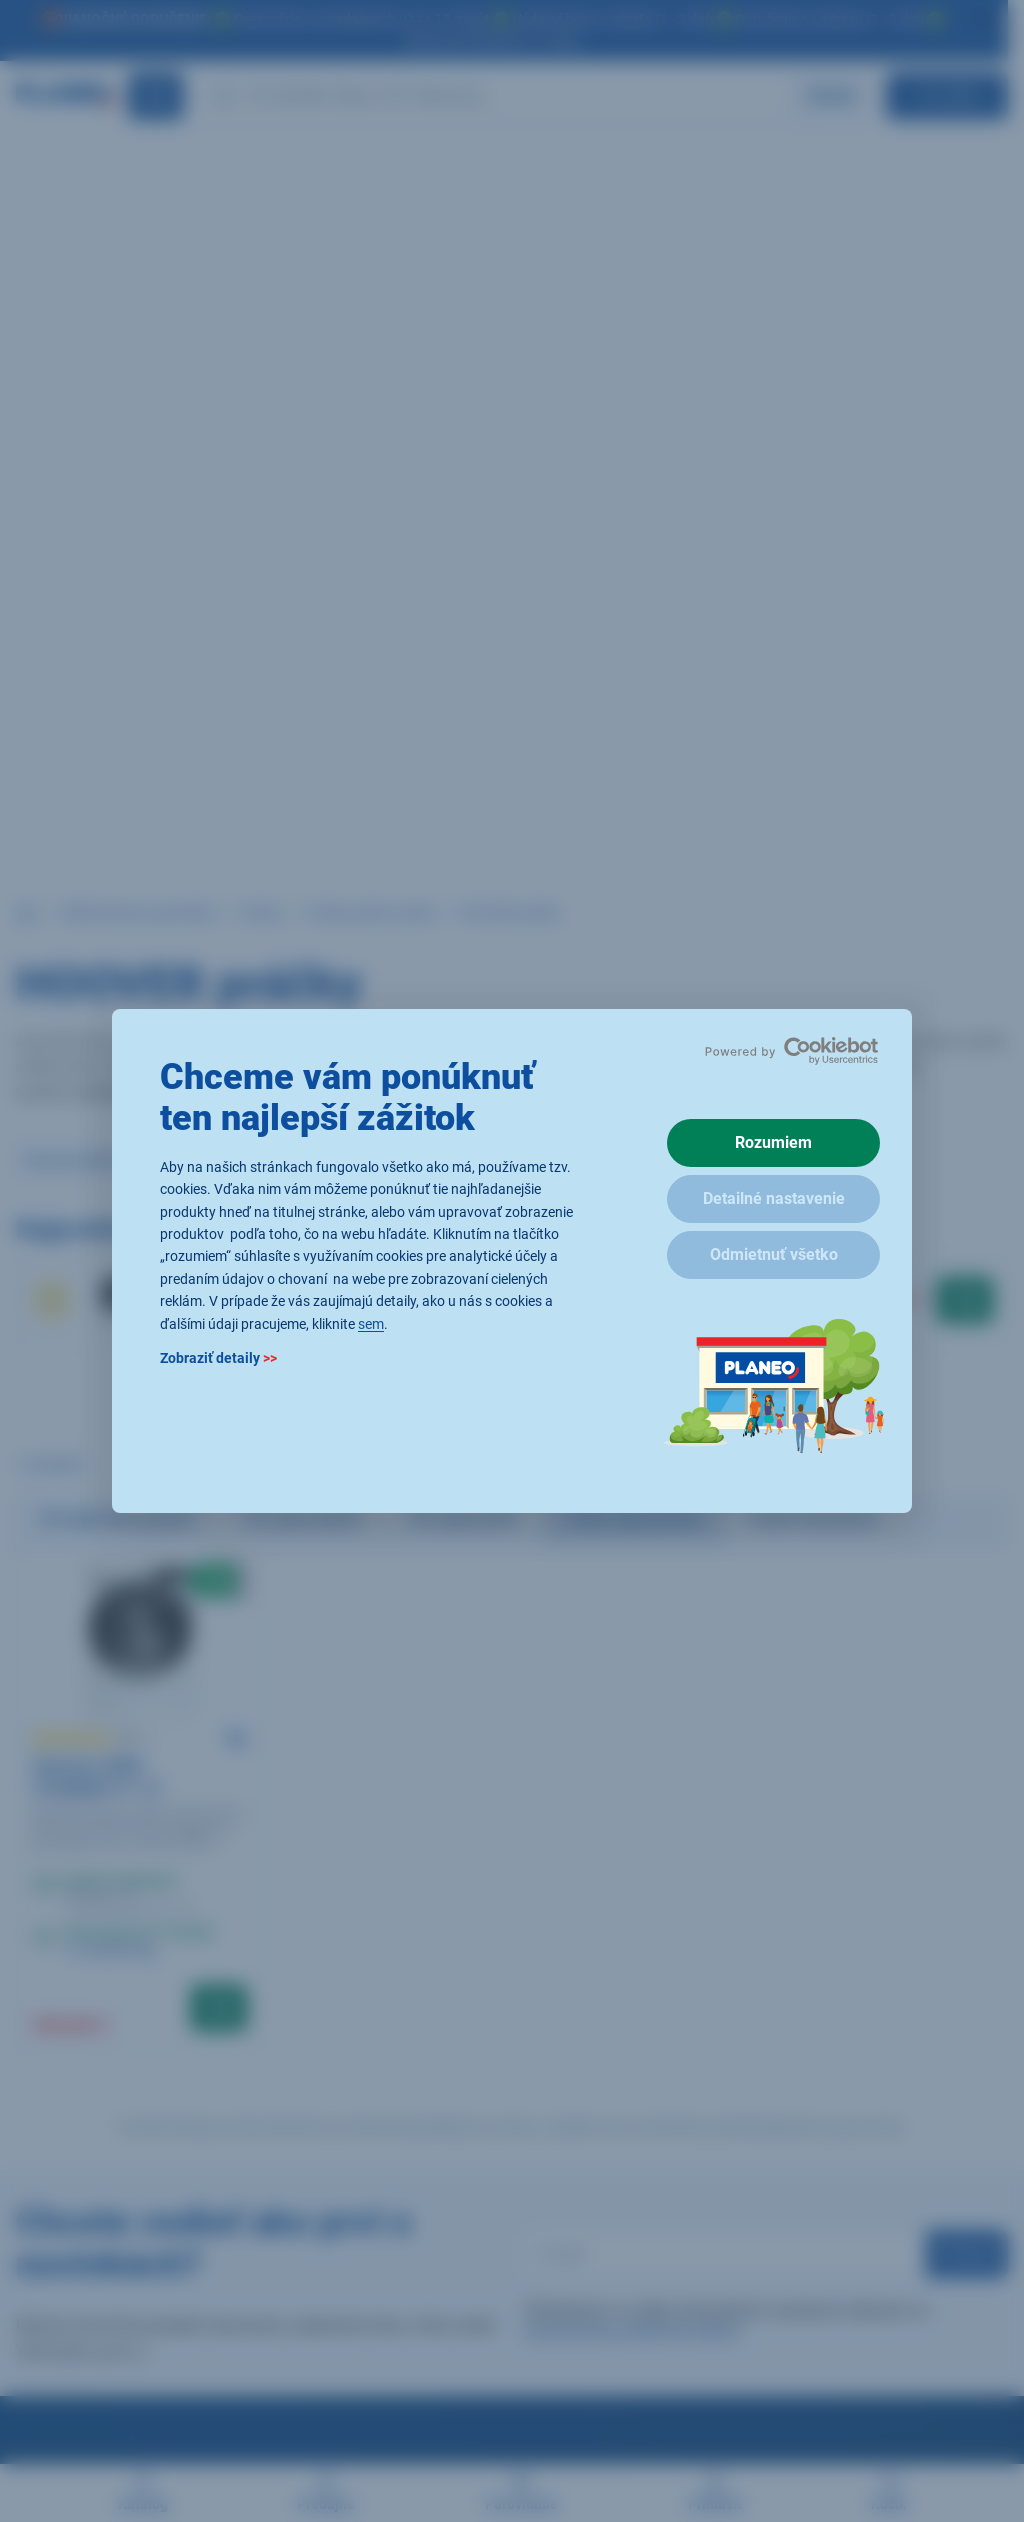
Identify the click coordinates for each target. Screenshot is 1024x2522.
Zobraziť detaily (218, 1358)
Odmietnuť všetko (774, 1254)
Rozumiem (773, 1142)
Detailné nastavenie (774, 1198)
